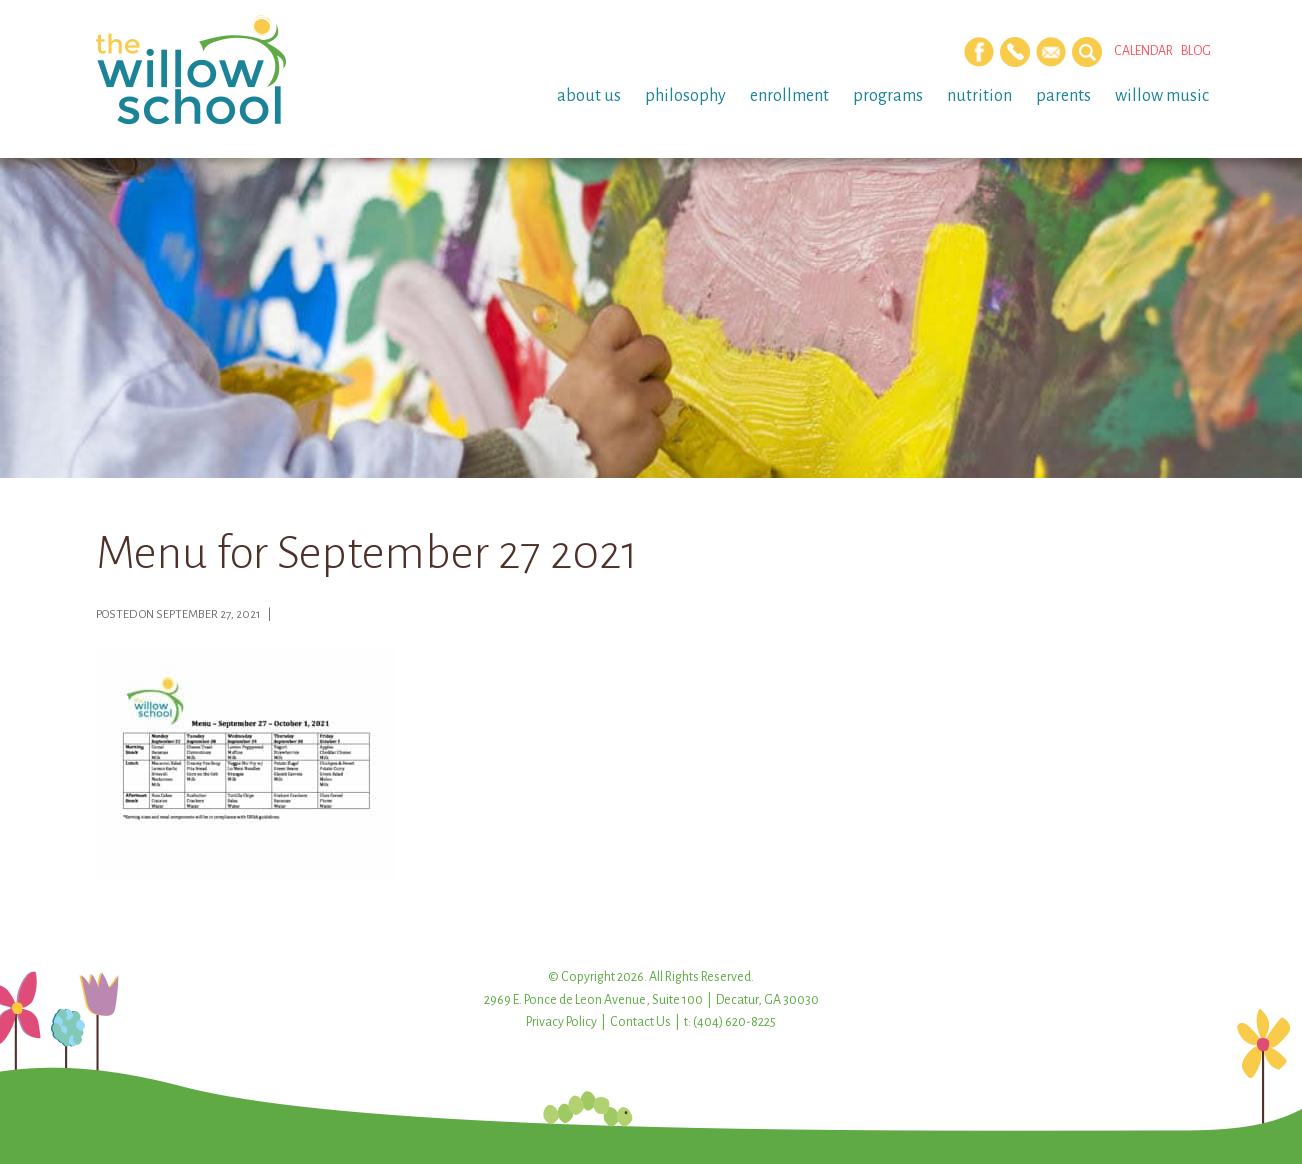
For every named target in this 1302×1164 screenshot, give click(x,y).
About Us (589, 96)
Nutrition (979, 96)
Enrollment (789, 96)
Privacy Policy (561, 1022)
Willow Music (1162, 96)
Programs (888, 96)
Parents (1063, 96)
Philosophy (685, 96)
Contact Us (640, 1022)
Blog (1196, 51)
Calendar (1143, 51)
